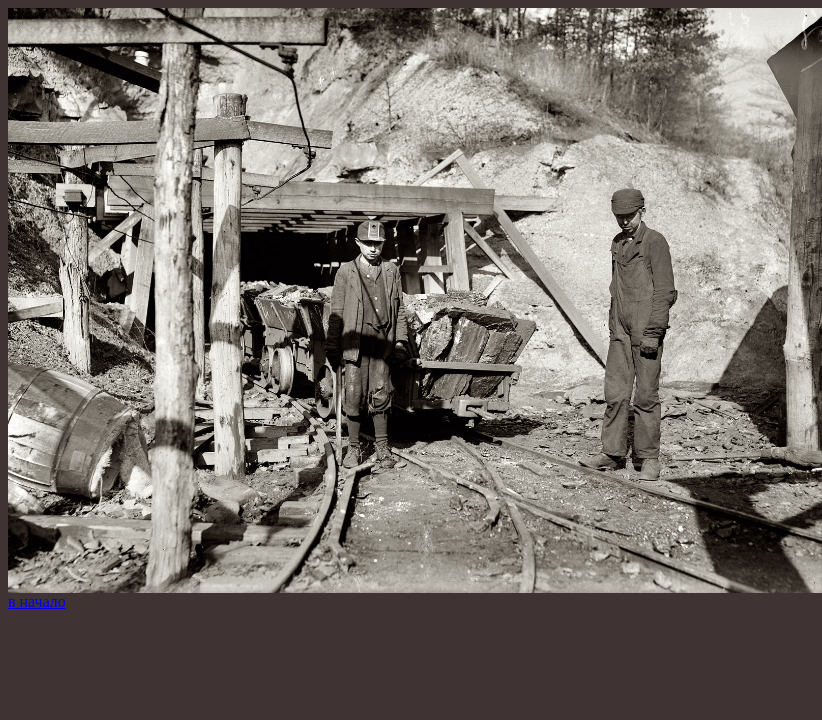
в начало (37, 601)
